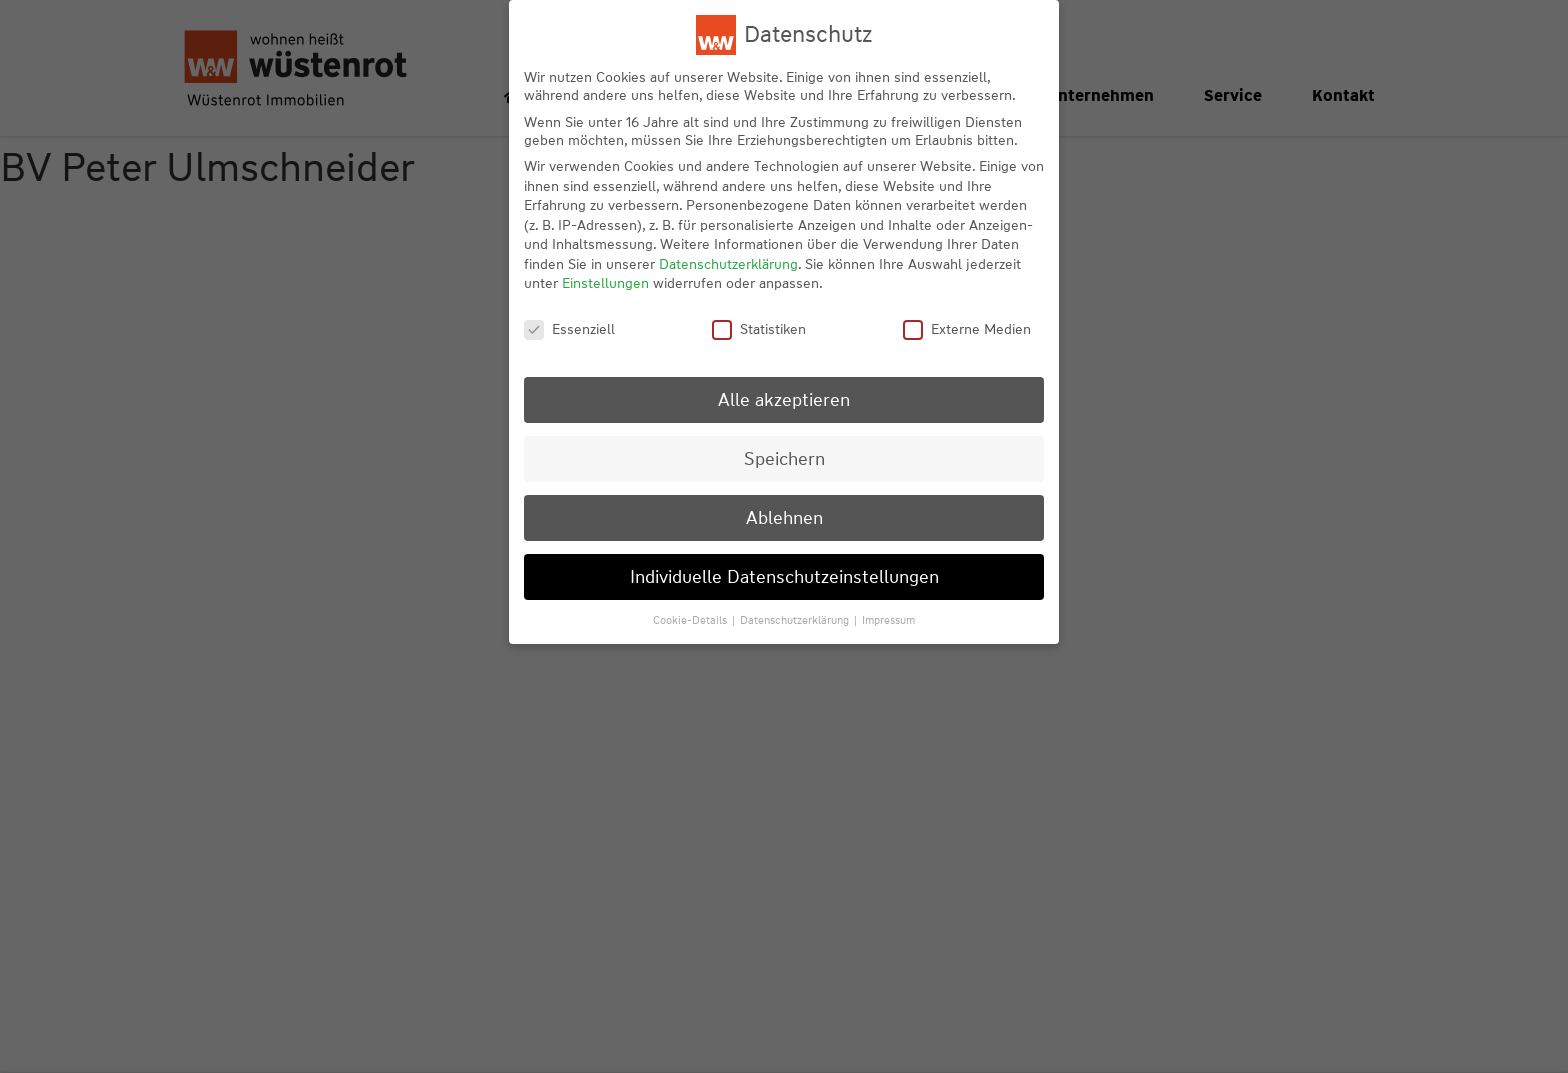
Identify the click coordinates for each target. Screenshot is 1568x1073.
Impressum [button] (888, 620)
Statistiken (759, 329)
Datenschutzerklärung (728, 264)
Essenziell (569, 329)
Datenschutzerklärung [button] (796, 620)
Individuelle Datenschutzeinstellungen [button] (784, 576)
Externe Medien (967, 329)
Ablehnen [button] (784, 517)
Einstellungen (605, 283)
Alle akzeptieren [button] (784, 399)
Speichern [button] (784, 458)
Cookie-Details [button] (691, 620)
